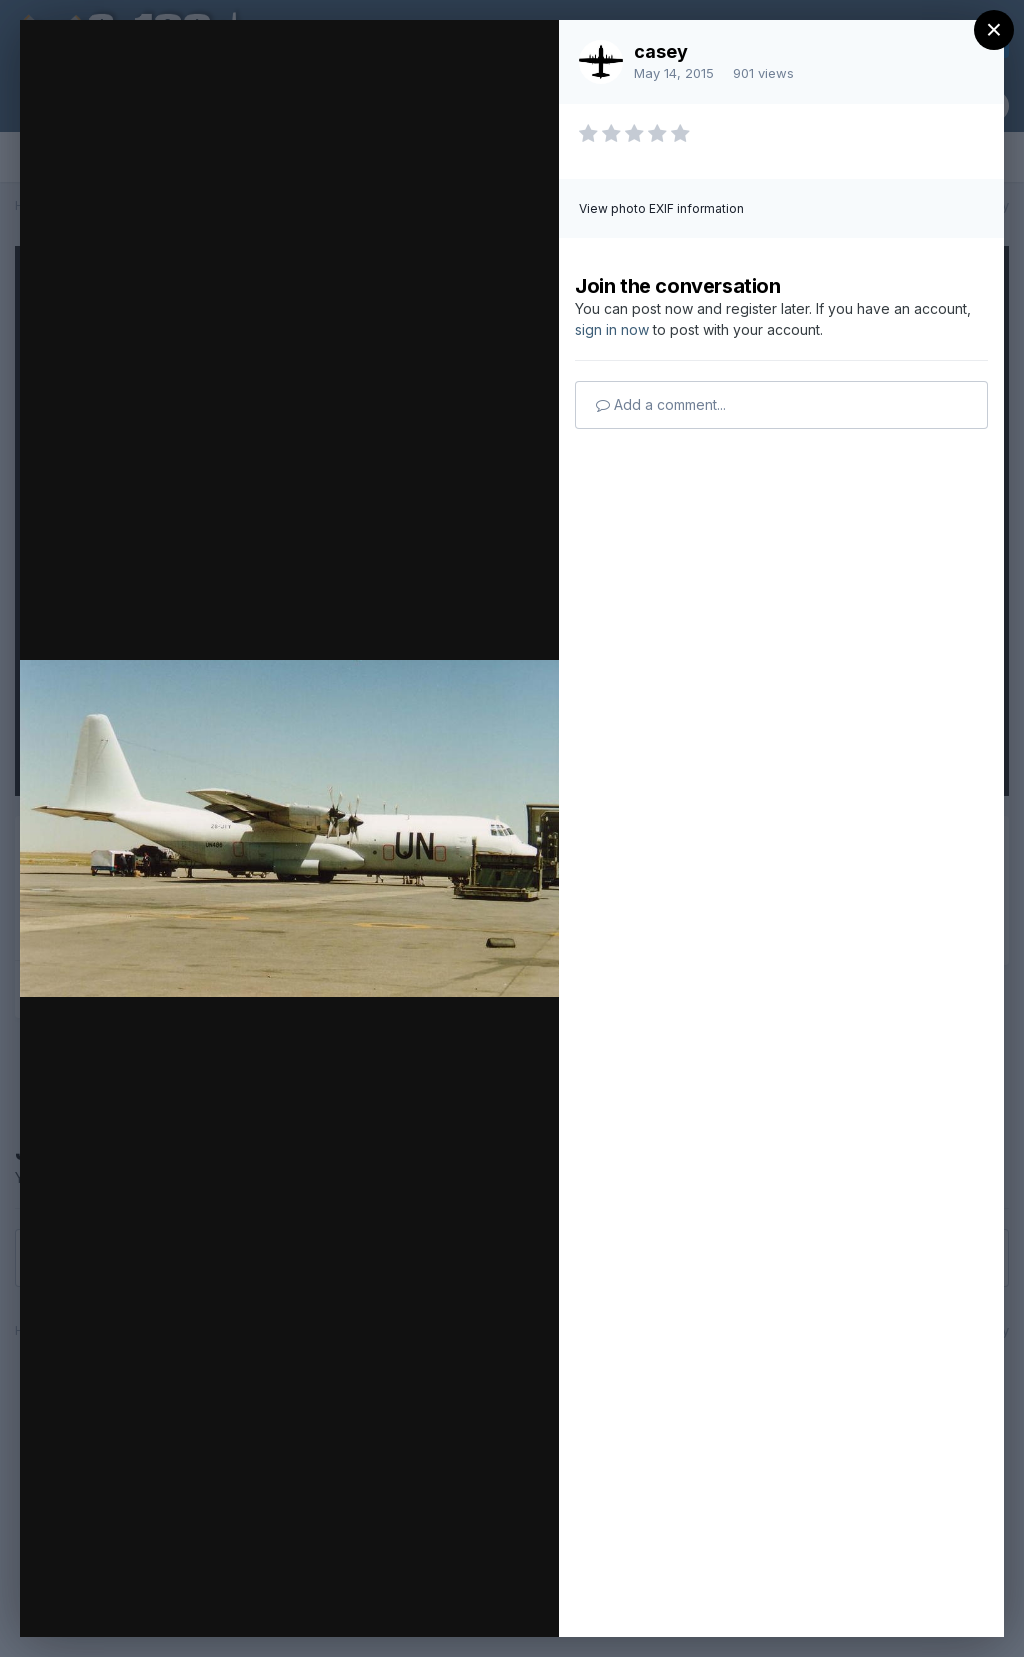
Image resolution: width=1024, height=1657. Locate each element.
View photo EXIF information (661, 208)
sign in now (612, 329)
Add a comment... (661, 404)
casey (661, 51)
